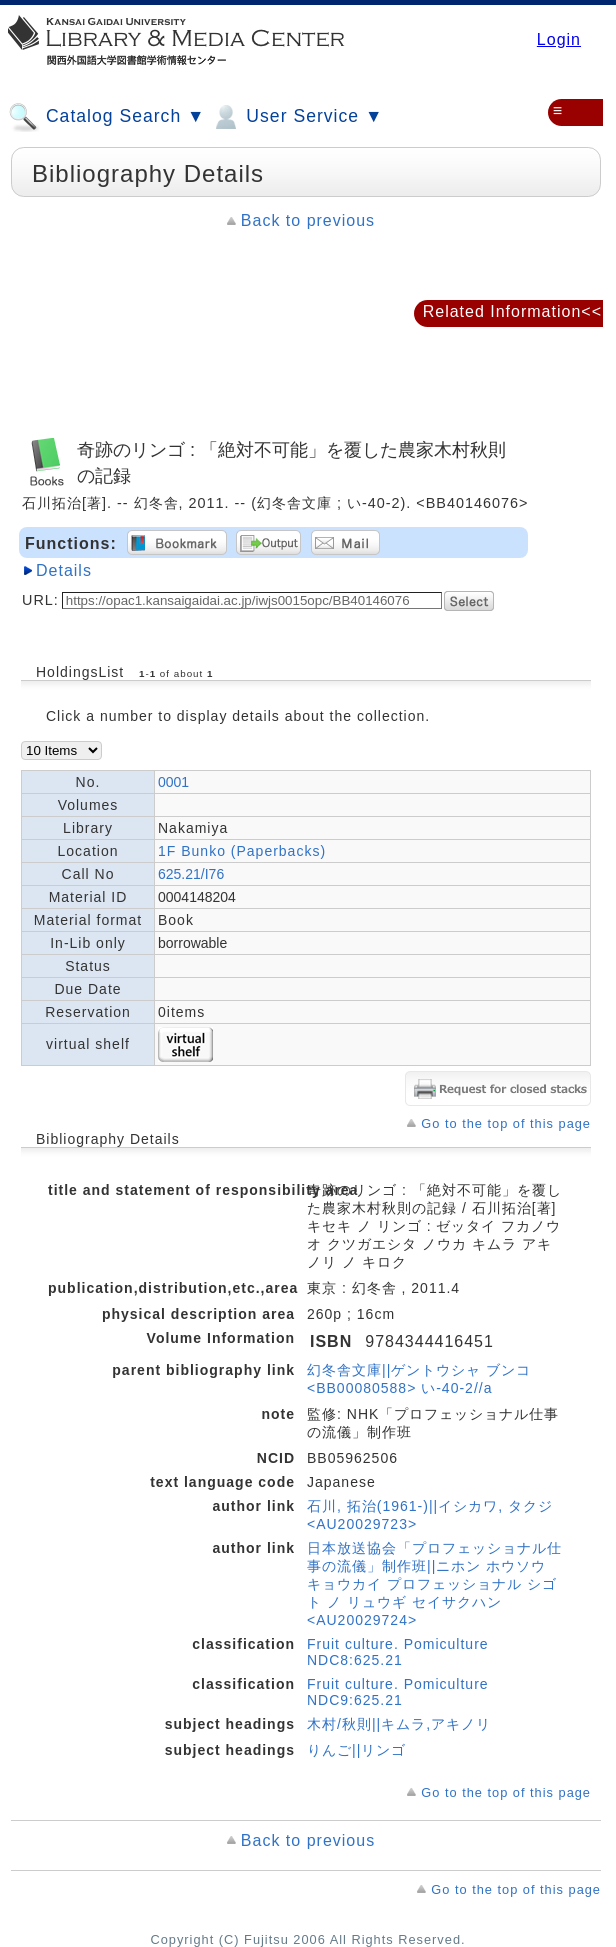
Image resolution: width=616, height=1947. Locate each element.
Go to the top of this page (506, 1123)
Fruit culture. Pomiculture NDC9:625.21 (398, 1692)
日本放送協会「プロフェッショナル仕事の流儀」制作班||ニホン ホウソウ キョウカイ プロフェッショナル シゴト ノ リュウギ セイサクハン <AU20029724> (434, 1584)
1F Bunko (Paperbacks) (242, 851)
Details (64, 570)
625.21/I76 (191, 874)
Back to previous (308, 220)
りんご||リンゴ (356, 1750)
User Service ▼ (296, 117)
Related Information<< (512, 311)
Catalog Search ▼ (106, 117)
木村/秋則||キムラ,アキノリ (399, 1724)
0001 (173, 782)
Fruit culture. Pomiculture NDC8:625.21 (398, 1652)
